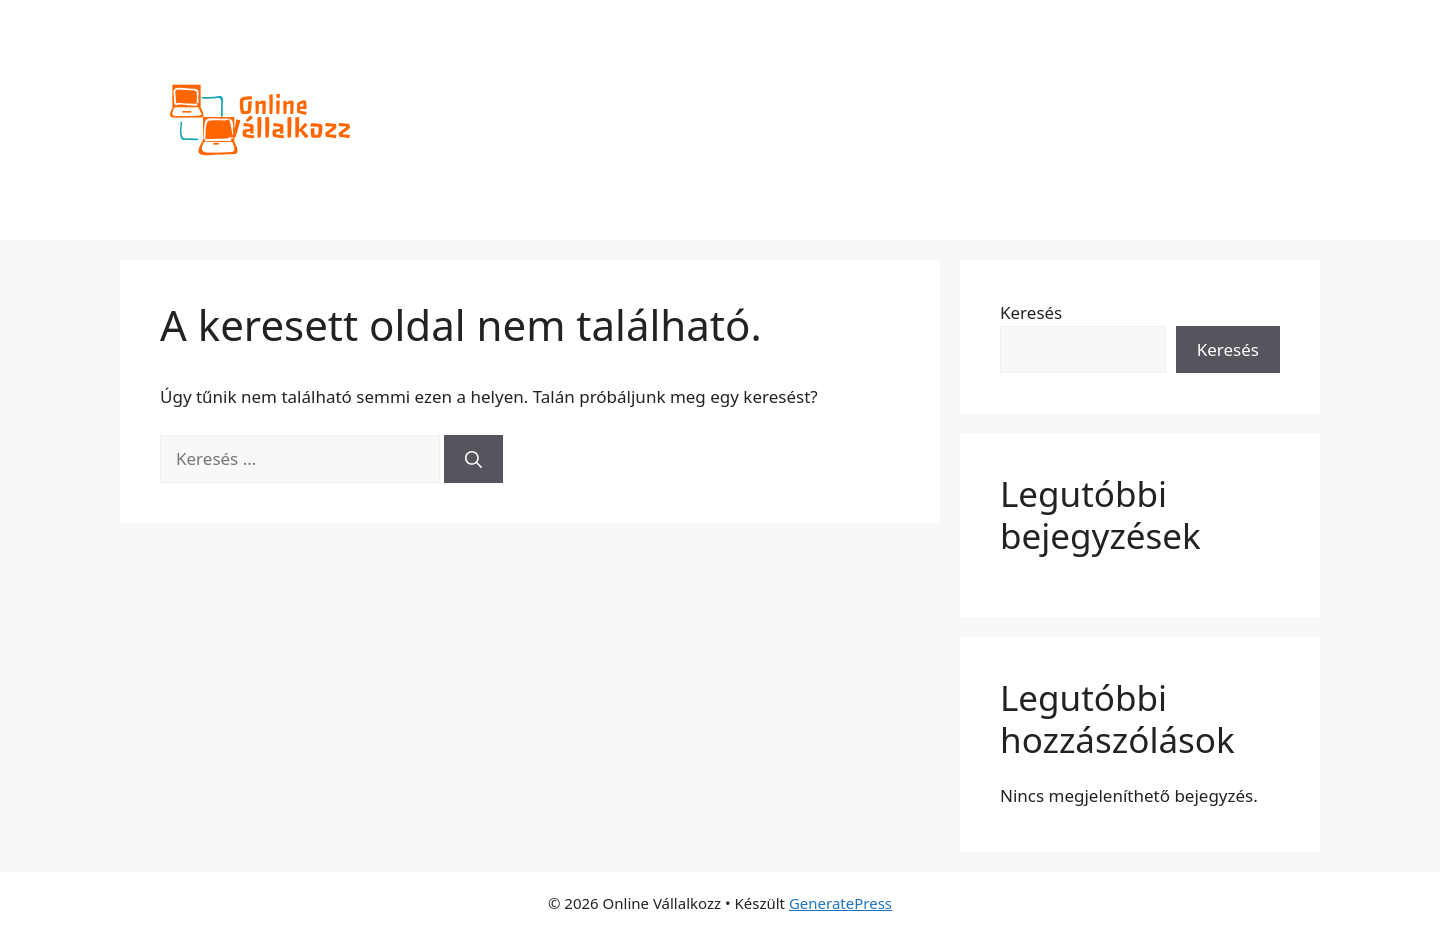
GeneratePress (840, 903)
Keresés (1031, 312)
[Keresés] (473, 459)
